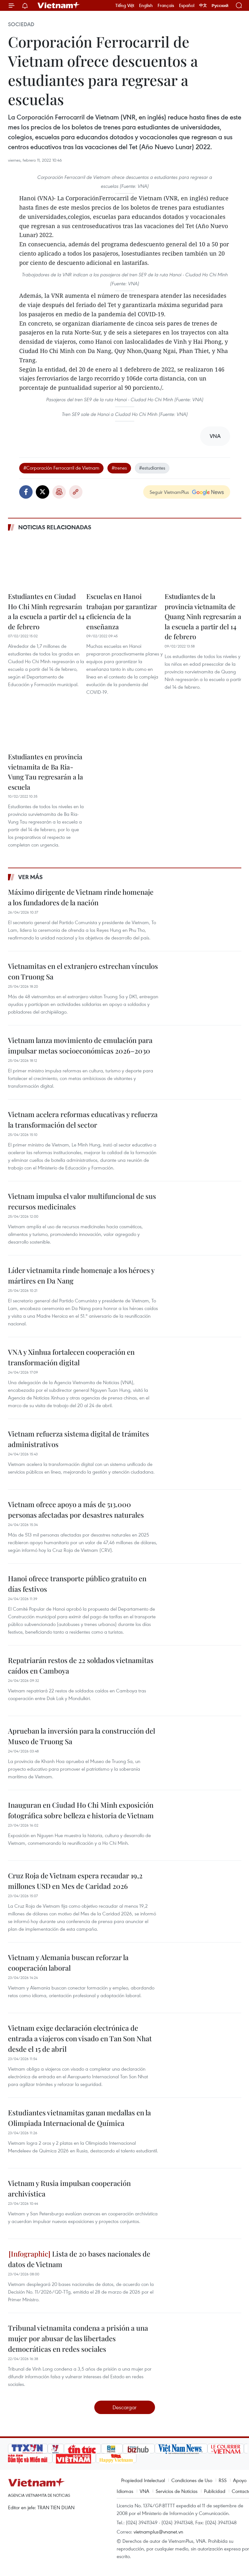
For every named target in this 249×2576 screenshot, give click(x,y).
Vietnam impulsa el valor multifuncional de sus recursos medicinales (82, 1201)
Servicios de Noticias (177, 2491)
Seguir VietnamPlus (169, 492)
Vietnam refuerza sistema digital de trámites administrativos (78, 1439)
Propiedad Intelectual (143, 2480)
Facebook (26, 492)
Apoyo (239, 2480)
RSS (223, 2480)
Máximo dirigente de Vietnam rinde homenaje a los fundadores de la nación (80, 897)
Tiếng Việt (124, 5)
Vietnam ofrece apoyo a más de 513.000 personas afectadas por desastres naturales (76, 1509)
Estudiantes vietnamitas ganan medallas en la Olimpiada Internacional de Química (79, 2118)
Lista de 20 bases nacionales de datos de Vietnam (79, 2259)
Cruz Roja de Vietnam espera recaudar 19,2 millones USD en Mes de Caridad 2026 (75, 1881)
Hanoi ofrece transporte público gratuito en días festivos (77, 1584)
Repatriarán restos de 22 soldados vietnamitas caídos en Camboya (80, 1665)
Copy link (75, 492)
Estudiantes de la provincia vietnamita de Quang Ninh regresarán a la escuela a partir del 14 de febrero (203, 616)
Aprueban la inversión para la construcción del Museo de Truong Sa (81, 1736)
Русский (220, 5)
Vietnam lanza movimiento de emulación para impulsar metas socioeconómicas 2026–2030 (80, 1045)
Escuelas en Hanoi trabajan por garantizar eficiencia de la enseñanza (121, 611)
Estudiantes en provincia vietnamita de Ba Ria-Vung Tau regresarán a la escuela (45, 771)
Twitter (42, 492)
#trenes (119, 467)
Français (166, 5)
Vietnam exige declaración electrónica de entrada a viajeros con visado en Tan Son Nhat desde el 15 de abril (80, 2038)
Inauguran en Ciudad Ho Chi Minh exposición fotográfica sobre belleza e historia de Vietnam (81, 1810)
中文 (203, 5)
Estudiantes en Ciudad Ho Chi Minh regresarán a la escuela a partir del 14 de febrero (46, 611)
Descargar (124, 2407)
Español (186, 5)
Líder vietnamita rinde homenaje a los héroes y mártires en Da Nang (81, 1275)
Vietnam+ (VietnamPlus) (59, 5)
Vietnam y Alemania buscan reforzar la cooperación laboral (68, 1962)
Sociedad (21, 24)
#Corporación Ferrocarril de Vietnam (61, 467)
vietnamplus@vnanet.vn (158, 2531)
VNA (144, 2491)
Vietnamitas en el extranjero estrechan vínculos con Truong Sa (83, 971)
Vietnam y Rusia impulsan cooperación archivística (69, 2188)
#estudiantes (152, 467)
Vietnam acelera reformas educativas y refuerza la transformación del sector (83, 1119)
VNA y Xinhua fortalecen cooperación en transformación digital (71, 1357)
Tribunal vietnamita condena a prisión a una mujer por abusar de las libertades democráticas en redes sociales (78, 2338)
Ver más (30, 877)
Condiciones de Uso (191, 2480)
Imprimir (59, 492)
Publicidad (214, 2491)
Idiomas (125, 2491)
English (146, 5)
